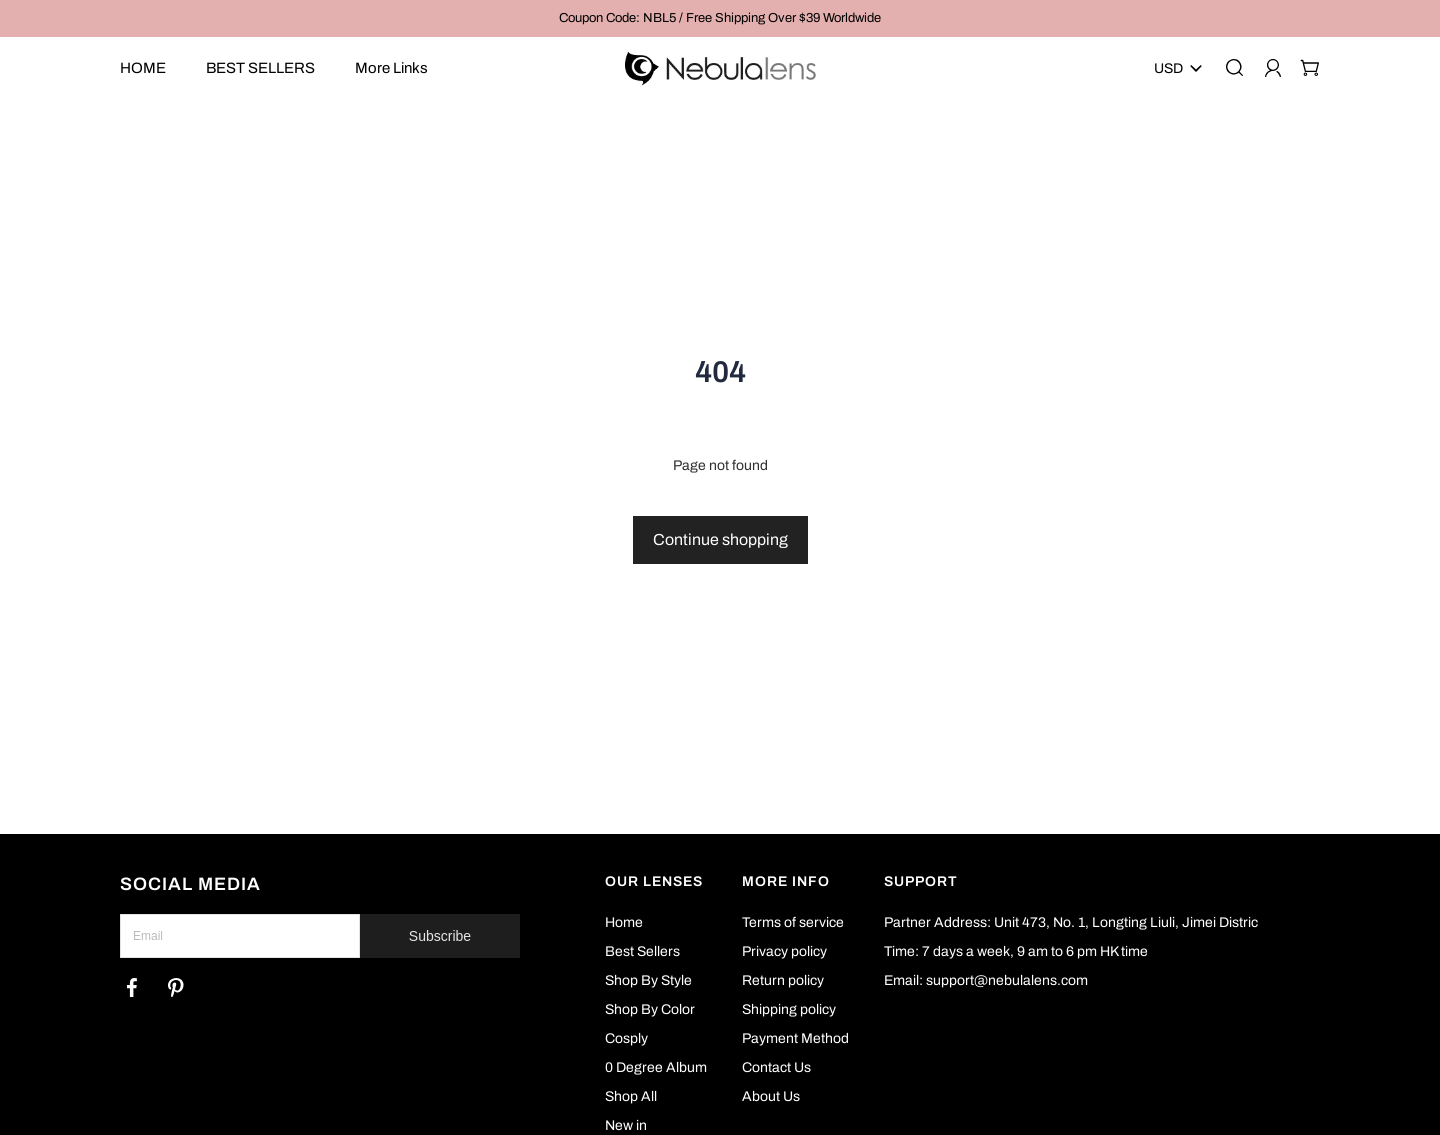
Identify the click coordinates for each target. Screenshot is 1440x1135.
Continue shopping (720, 539)
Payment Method (795, 1038)
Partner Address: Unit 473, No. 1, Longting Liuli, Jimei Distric (1071, 922)
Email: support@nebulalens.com (986, 980)
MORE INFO (786, 881)
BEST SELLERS (260, 68)
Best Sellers (642, 951)
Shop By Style (648, 980)
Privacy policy (784, 951)
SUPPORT (921, 881)
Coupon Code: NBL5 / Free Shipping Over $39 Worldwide (720, 18)
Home (624, 922)
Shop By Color (650, 1009)
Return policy (783, 980)
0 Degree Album (656, 1067)
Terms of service (793, 922)
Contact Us (776, 1067)
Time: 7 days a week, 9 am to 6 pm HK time (1016, 951)
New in (626, 1125)
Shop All (631, 1096)
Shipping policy (789, 1009)
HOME (143, 68)
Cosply (626, 1038)
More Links (391, 68)
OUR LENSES (654, 881)
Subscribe (440, 936)
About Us (771, 1096)
